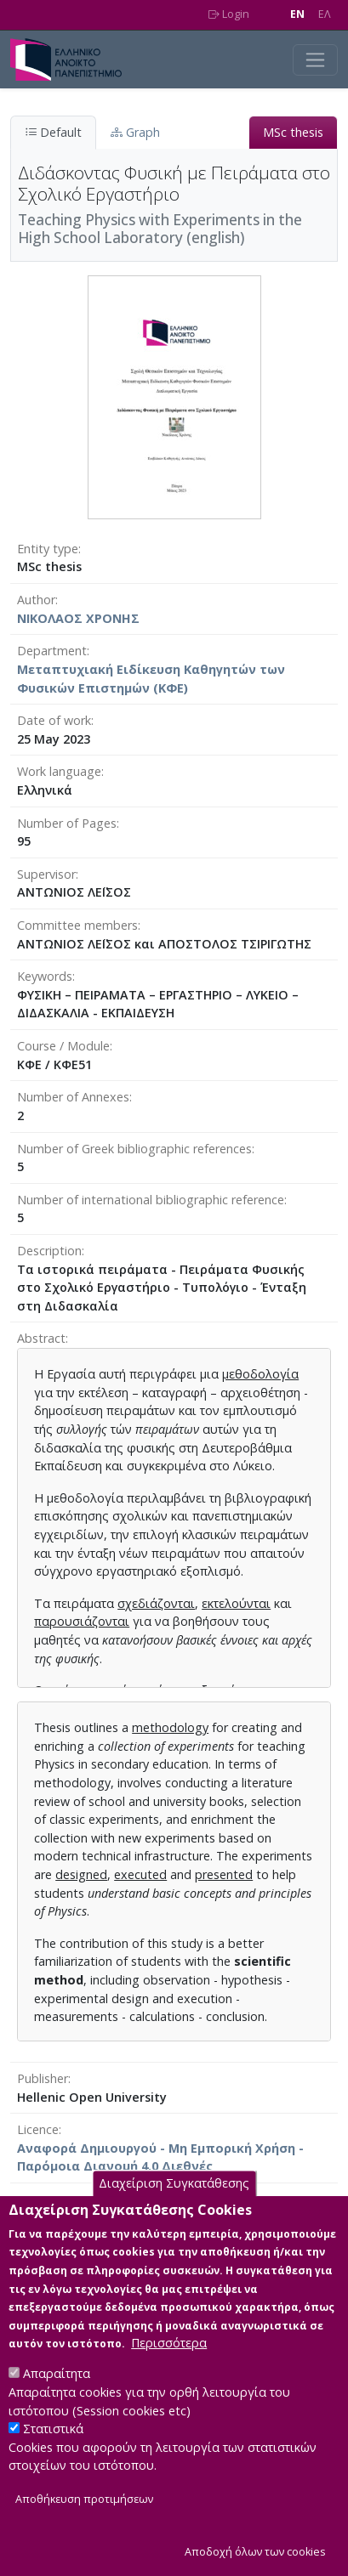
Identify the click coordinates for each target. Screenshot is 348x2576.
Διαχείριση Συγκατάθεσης (174, 2217)
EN (297, 14)
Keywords (44, 976)
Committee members (77, 925)
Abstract (41, 1338)
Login (228, 14)
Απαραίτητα (56, 2406)
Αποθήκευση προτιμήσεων (84, 2532)
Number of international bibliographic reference (150, 1200)
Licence (38, 2129)
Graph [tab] (135, 132)
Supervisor (46, 874)
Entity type (47, 549)
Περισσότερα (169, 2376)
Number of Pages (67, 823)
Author (36, 600)
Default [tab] (53, 132)
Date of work (54, 720)
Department (52, 651)
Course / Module (63, 1046)
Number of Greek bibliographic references (134, 1149)
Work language (59, 771)
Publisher (42, 2078)
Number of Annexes (73, 1097)
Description (49, 1251)
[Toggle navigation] (315, 60)
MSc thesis (293, 132)
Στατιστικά (53, 2462)
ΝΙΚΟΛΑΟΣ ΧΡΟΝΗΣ (78, 618)
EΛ (324, 14)
